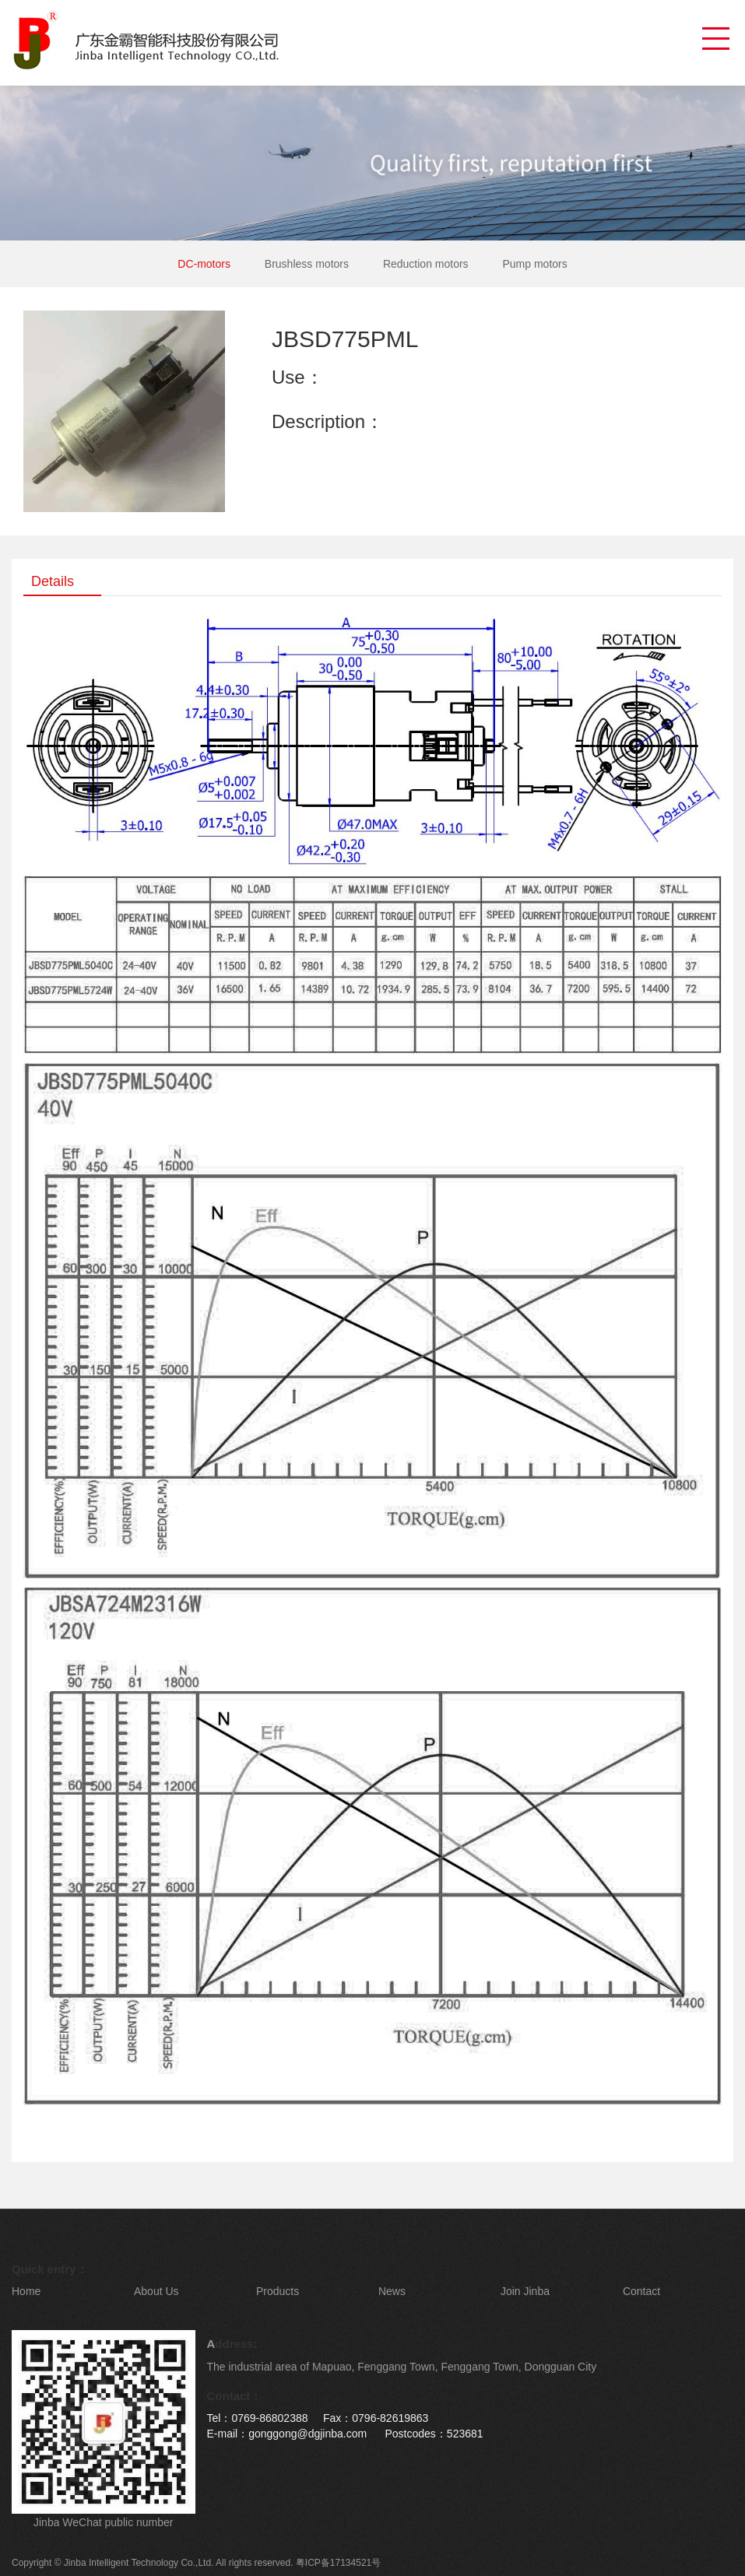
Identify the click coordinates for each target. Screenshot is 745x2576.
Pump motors (534, 264)
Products (277, 2291)
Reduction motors (426, 264)
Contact (641, 2291)
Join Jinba (525, 2291)
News (392, 2291)
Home (26, 2291)
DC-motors (203, 264)
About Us (156, 2291)
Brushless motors (307, 264)
